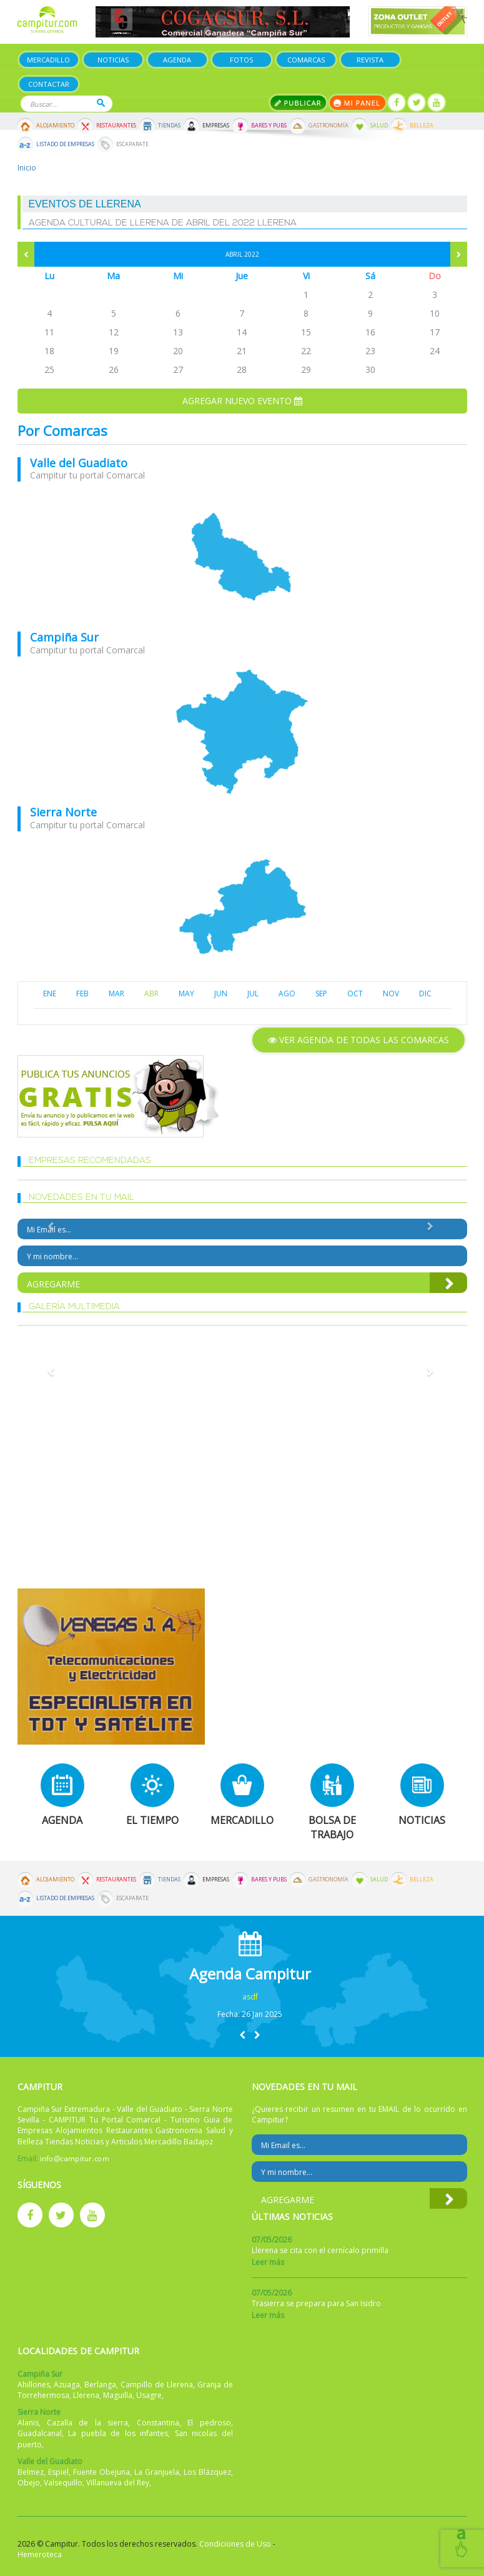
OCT (355, 993)
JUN (220, 993)
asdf (250, 1996)
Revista (370, 59)
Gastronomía (328, 125)
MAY (186, 993)
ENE (49, 993)
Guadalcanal (39, 2433)
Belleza (421, 125)
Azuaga (67, 2384)
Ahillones (33, 2384)
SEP (321, 993)
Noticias (113, 59)
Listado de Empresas (65, 144)
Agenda (177, 59)
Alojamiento (55, 125)
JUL (253, 993)
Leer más (268, 2262)
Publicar (298, 103)
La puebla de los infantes (118, 2433)
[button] (242, 2035)
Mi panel (357, 103)
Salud (379, 125)
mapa (242, 556)
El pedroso (208, 2422)
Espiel (58, 2472)
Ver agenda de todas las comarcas (358, 1040)
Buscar (101, 103)
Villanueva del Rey (117, 2482)
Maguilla (117, 2395)
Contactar (48, 84)
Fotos (241, 59)
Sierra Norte (63, 812)
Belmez (30, 2472)
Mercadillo (48, 59)
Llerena (86, 2395)
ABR (151, 993)
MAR (116, 993)
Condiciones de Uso (235, 2544)
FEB (82, 993)
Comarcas (306, 59)
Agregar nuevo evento (242, 401)
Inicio (26, 167)
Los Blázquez (207, 2472)
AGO (287, 993)
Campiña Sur (64, 637)
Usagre (149, 2395)
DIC (425, 993)
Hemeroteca (39, 2554)
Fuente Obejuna (101, 2472)
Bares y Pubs (269, 125)
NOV (391, 993)
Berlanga (100, 2384)
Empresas (215, 125)
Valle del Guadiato (78, 462)
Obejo (28, 2482)
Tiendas (169, 125)
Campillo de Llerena (157, 2384)
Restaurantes (116, 125)
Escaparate (132, 144)
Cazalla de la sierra (87, 2422)
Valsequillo (63, 2482)
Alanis (28, 2422)
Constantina (158, 2422)
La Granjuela (156, 2472)
